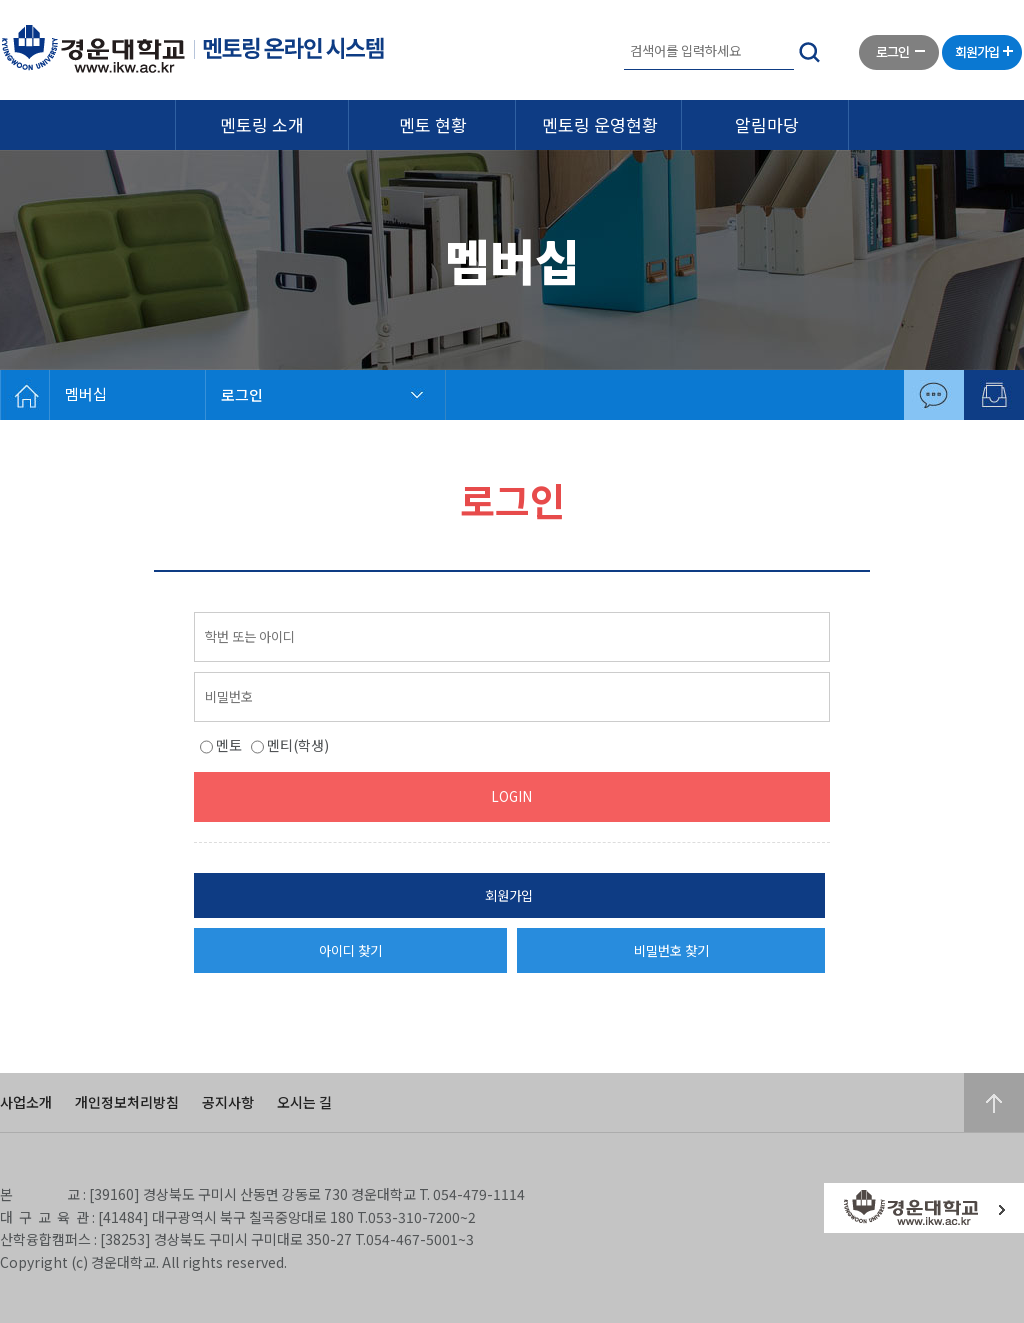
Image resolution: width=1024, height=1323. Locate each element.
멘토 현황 (433, 124)
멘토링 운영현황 (600, 124)
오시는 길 (304, 1102)
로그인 (242, 394)
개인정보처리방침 (127, 1102)
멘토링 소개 (262, 124)
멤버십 (86, 393)
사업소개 (26, 1102)
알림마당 (767, 124)
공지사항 (228, 1102)
